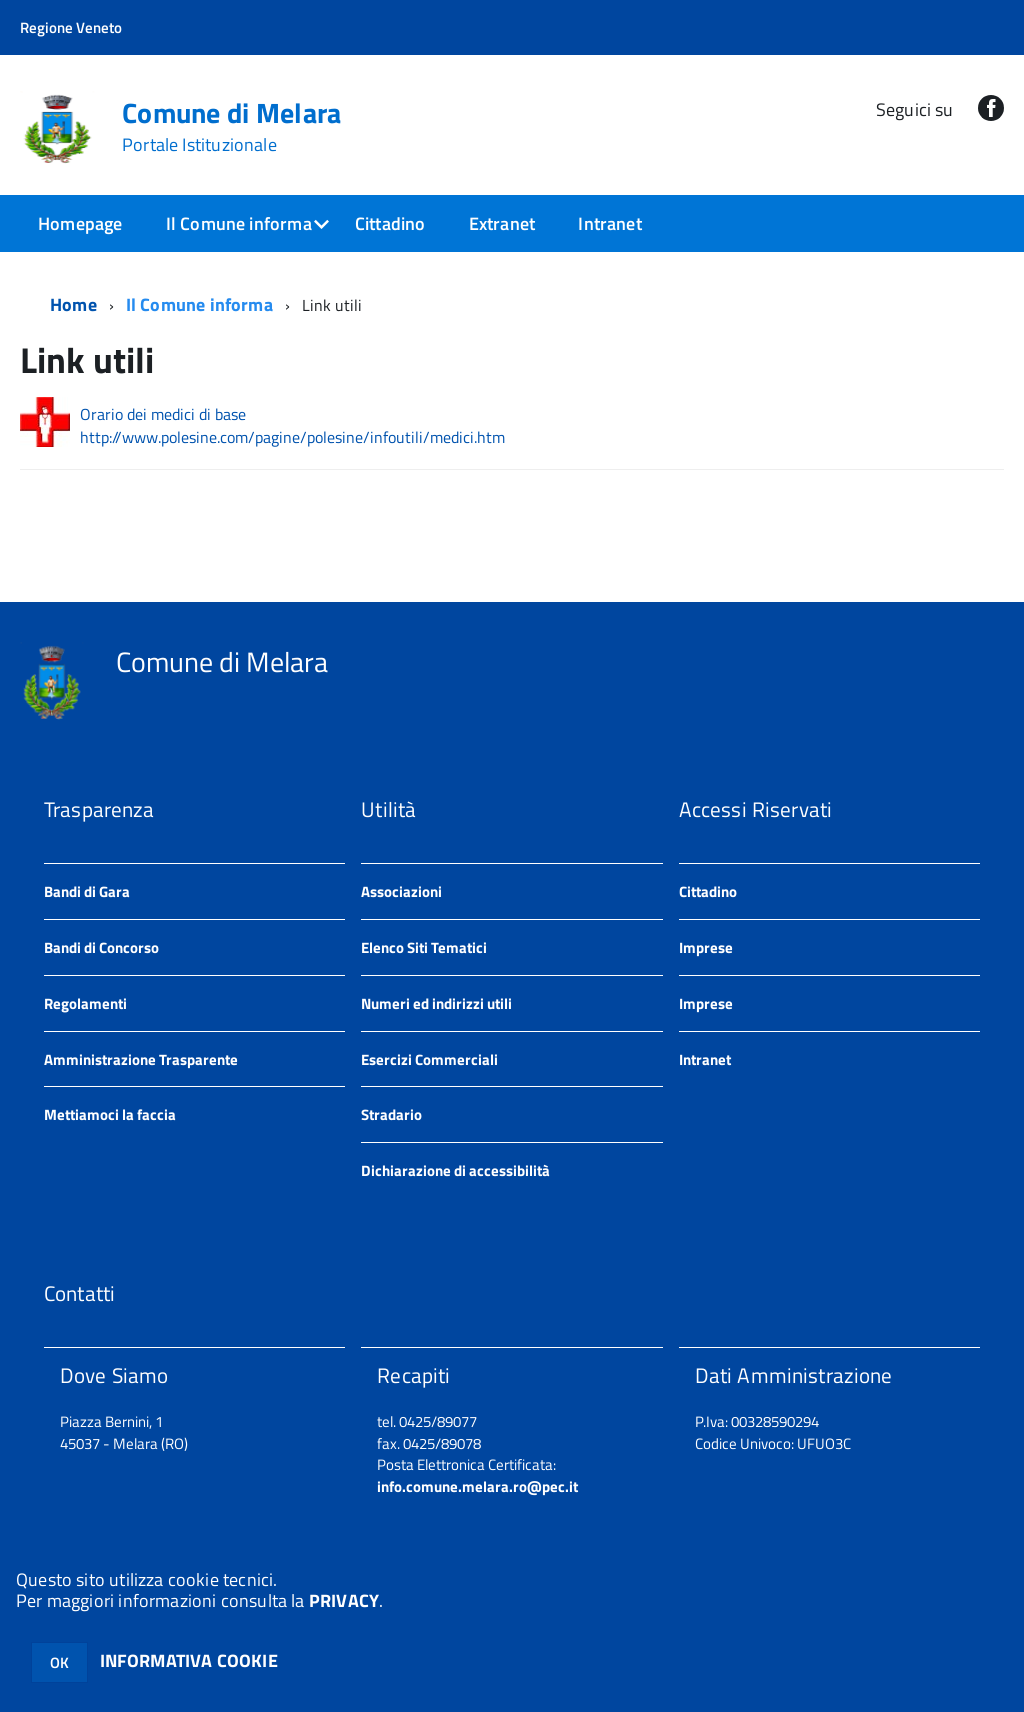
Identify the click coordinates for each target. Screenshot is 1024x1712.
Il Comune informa (239, 223)
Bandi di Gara (87, 891)
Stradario (391, 1114)
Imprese (706, 947)
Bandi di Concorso (101, 947)
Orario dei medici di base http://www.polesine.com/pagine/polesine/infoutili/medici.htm (292, 426)
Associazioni (401, 891)
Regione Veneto (71, 27)
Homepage (80, 223)
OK (59, 1662)
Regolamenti (85, 1003)
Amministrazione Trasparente (141, 1059)
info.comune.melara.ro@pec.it (477, 1486)
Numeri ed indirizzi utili (436, 1003)
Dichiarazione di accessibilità (455, 1170)
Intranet (609, 223)
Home (73, 304)
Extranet (502, 223)
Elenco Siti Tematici (424, 947)
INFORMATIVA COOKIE (189, 1660)
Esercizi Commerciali (429, 1059)
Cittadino (390, 223)
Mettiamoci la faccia (110, 1114)
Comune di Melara (231, 127)
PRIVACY (344, 1600)
